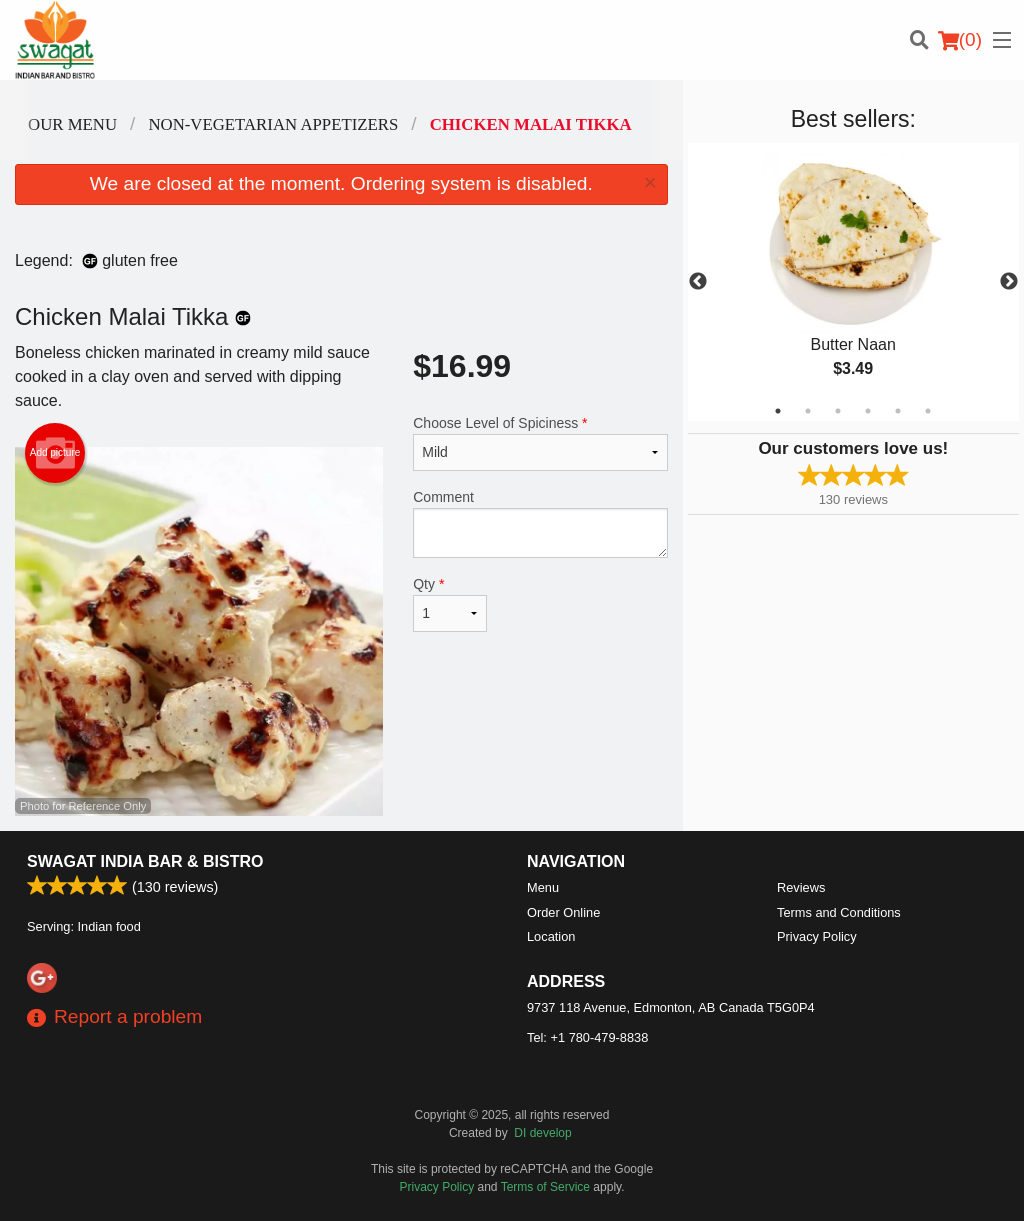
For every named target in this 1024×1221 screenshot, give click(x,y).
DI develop (542, 1133)
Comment (540, 523)
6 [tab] (928, 411)
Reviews (801, 887)
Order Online (563, 912)
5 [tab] (898, 411)
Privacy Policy (817, 936)
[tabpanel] (853, 282)
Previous (698, 282)
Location (551, 936)
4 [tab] (868, 411)
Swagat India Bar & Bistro (145, 861)
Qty (450, 604)
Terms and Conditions (839, 912)
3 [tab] (838, 411)
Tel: (587, 1037)
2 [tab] (808, 411)
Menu (543, 887)
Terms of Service (545, 1187)
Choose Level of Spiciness (540, 443)
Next (1009, 282)
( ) (960, 40)
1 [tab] (778, 411)
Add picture (55, 453)
